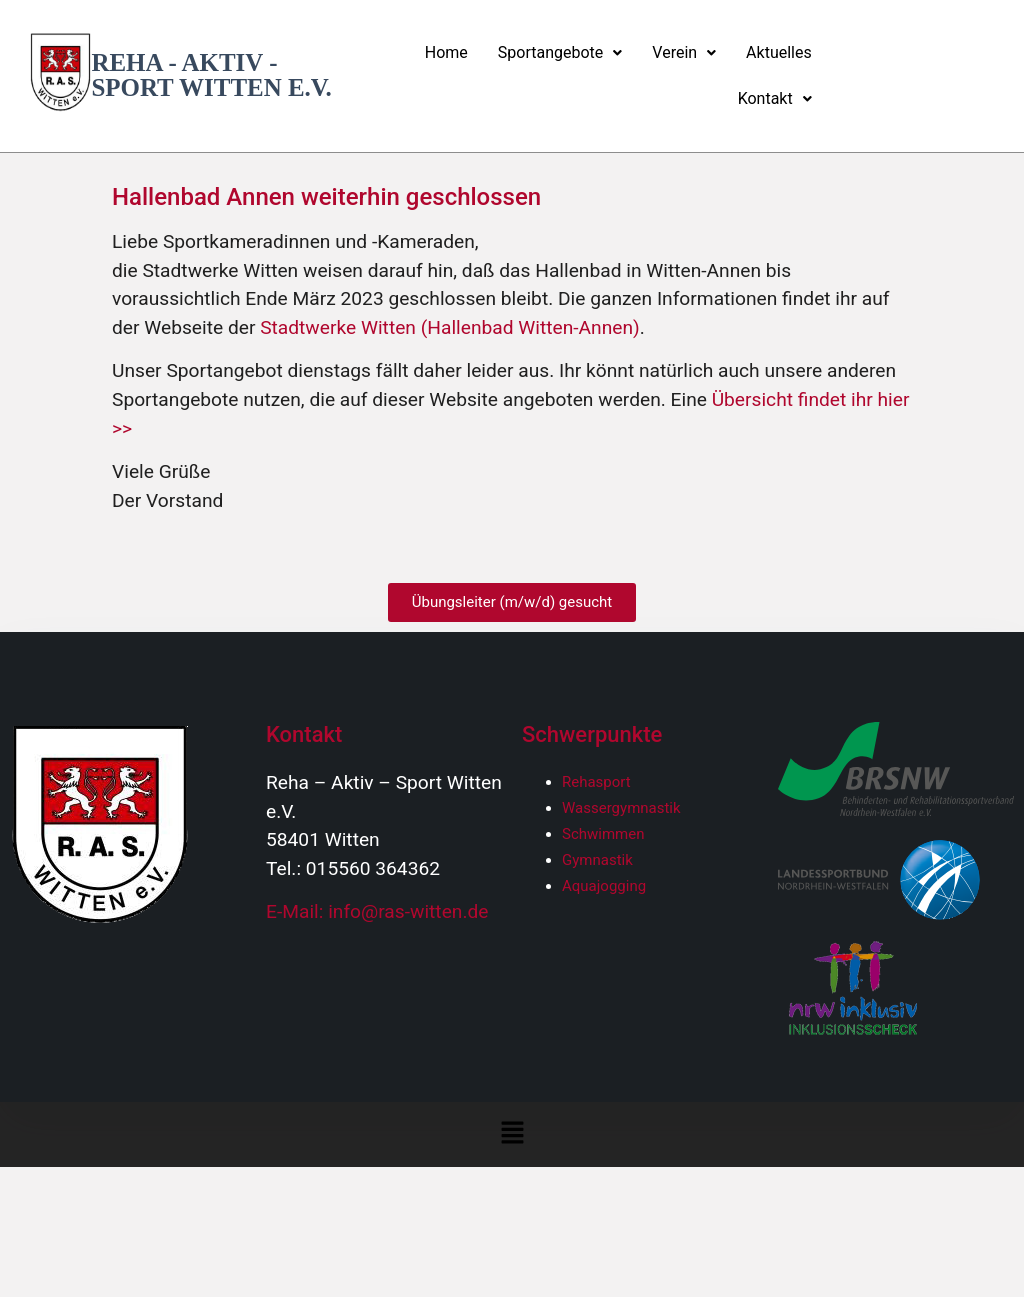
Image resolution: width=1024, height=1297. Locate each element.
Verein (684, 52)
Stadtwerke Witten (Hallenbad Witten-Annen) (450, 327)
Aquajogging (604, 886)
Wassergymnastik (621, 808)
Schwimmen (603, 834)
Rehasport (596, 782)
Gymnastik (597, 860)
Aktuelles (779, 52)
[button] (560, 53)
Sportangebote (560, 52)
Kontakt (775, 98)
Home (446, 52)
